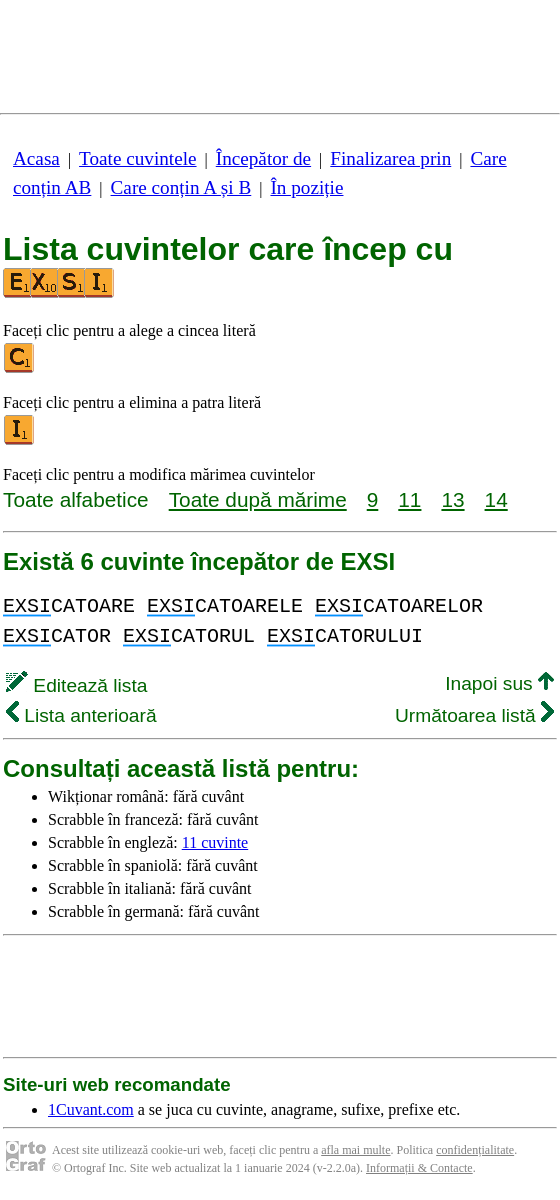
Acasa (36, 158)
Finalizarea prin (390, 158)
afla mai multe (355, 1150)
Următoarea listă (474, 715)
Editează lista (76, 685)
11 (409, 499)
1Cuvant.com (91, 1109)
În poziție (306, 187)
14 (496, 499)
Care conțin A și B (181, 187)
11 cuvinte (215, 842)
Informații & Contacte (419, 1168)
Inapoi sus (499, 683)
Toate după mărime (258, 499)
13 (452, 499)
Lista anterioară (81, 715)
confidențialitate (475, 1150)
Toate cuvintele (137, 158)
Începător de (263, 158)
